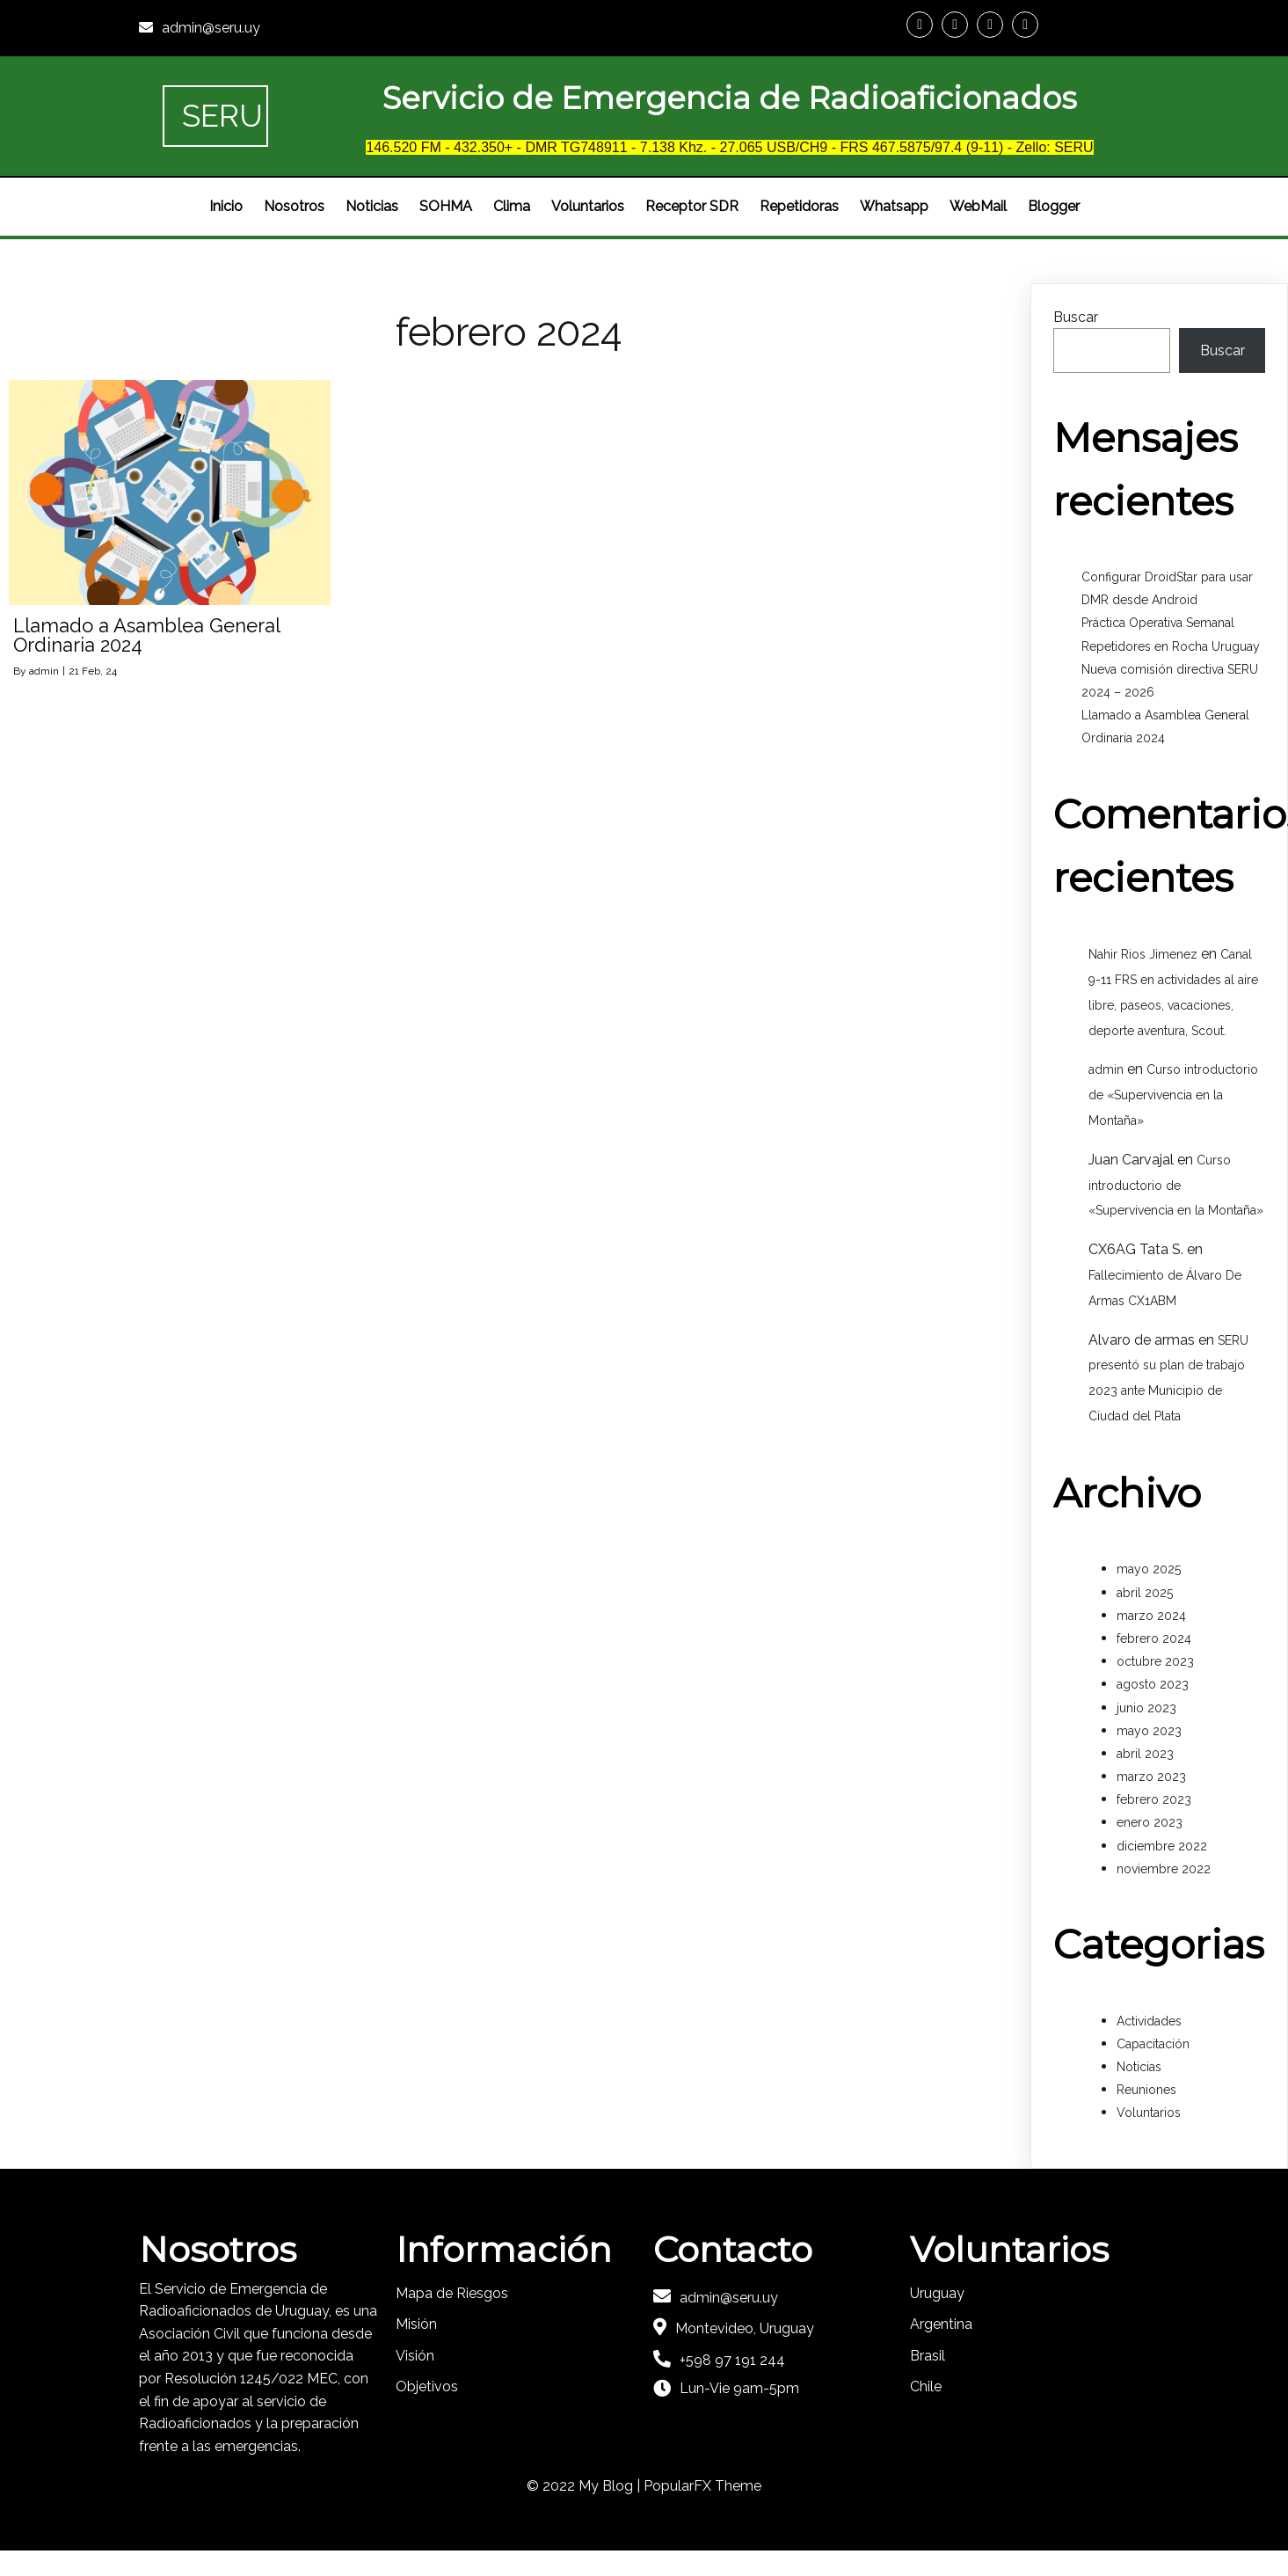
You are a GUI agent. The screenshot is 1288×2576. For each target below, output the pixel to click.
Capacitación (1153, 2044)
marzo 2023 (1151, 1777)
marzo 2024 (1151, 1616)
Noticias (1139, 2067)
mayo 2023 (1149, 1731)
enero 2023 (1149, 1822)
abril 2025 (1145, 1593)
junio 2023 (1146, 1708)
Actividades (1149, 2021)
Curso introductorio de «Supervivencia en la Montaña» (1173, 1094)
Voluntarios (1149, 2112)
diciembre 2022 (1162, 1846)
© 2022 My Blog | (585, 2485)
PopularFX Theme (702, 2485)
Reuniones (1146, 2090)
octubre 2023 (1155, 1661)
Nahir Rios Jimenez (1142, 954)
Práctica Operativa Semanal (1157, 623)
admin (44, 671)
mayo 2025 (1149, 1569)
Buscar (1075, 317)
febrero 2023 (1154, 1799)
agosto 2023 (1153, 1684)
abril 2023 (1145, 1754)
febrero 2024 (1154, 1638)
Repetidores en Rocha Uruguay (1170, 646)
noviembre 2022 (1164, 1869)
